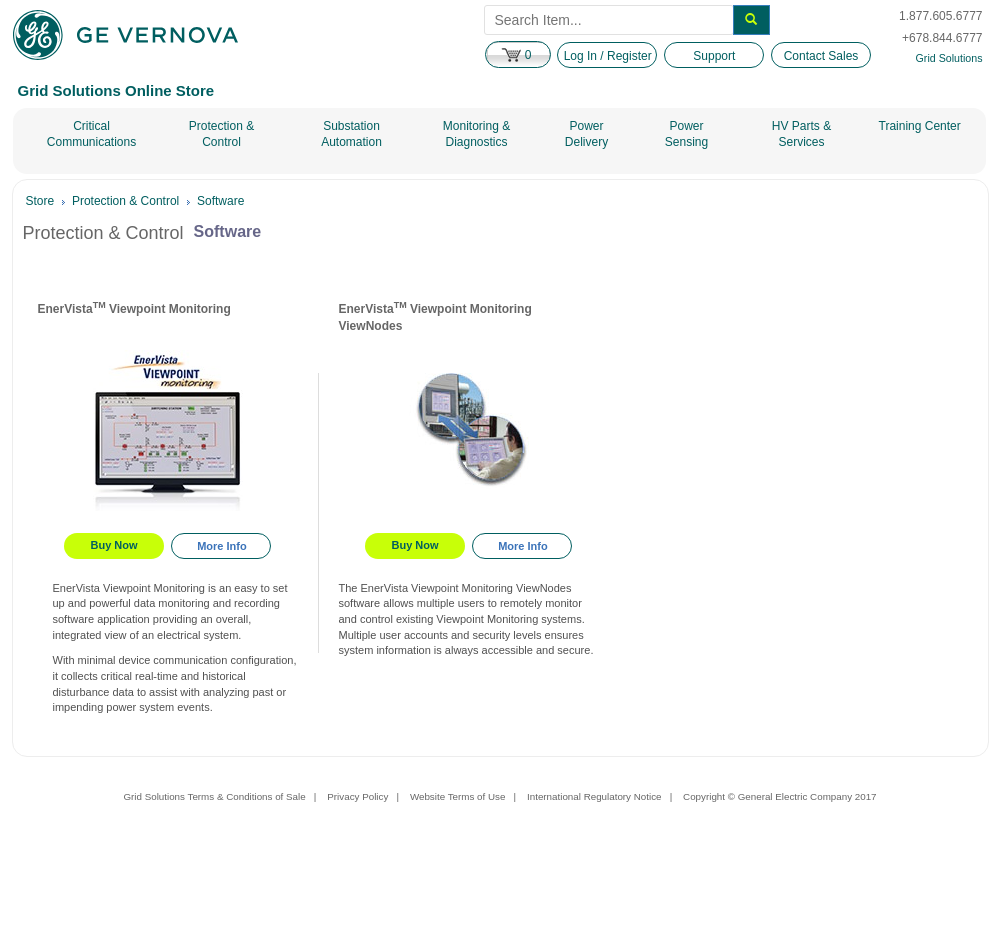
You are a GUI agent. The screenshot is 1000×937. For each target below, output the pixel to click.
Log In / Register (608, 56)
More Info (222, 546)
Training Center (920, 126)
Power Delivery (586, 134)
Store (40, 201)
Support (714, 56)
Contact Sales (821, 56)
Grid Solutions (949, 58)
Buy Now (114, 545)
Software (220, 201)
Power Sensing (686, 134)
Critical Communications (91, 134)
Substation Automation (351, 134)
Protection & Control (221, 134)
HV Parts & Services (801, 134)
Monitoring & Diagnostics (476, 134)
